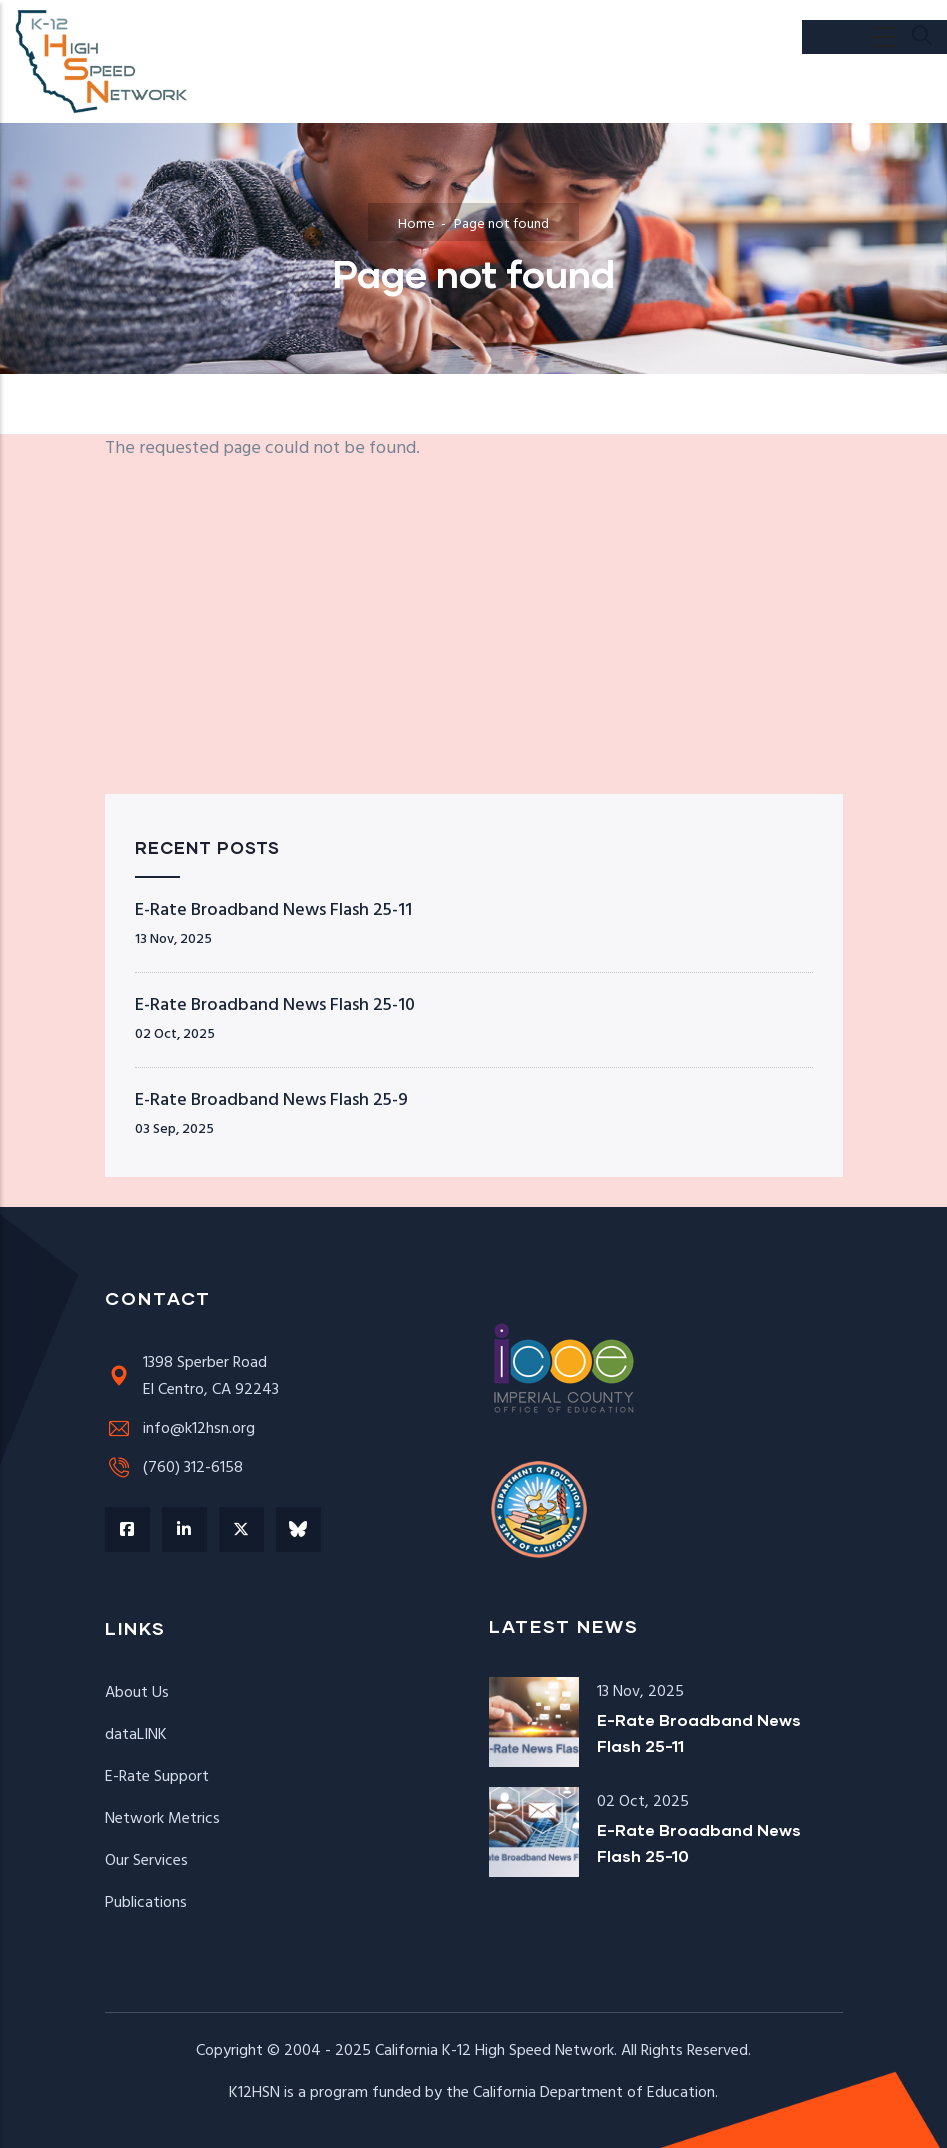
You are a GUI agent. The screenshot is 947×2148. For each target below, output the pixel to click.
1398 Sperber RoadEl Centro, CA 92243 (192, 1376)
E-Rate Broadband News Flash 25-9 (271, 1100)
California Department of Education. (595, 2093)
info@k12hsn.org (180, 1429)
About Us (137, 1693)
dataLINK (136, 1735)
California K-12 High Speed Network (494, 2051)
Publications (146, 1903)
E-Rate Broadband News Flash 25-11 (273, 910)
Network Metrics (162, 1819)
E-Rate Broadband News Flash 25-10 (275, 1005)
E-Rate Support (157, 1777)
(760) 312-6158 (174, 1468)
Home (416, 224)
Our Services (146, 1861)
